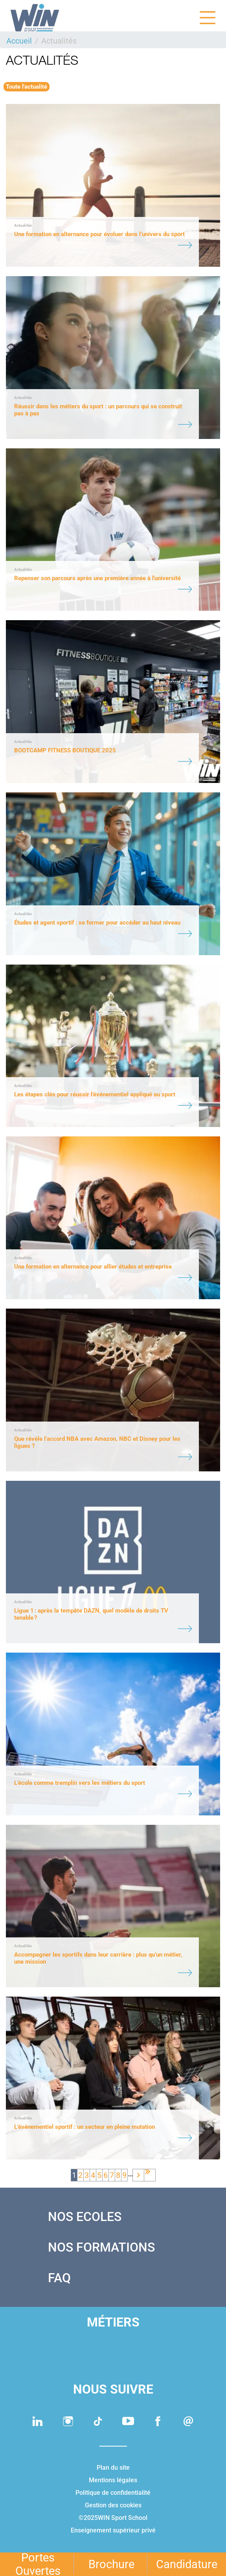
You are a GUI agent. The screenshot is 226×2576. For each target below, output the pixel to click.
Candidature (186, 2564)
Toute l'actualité (26, 86)
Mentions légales (113, 2480)
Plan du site (113, 2467)
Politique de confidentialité (113, 2492)
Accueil (19, 41)
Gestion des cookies (113, 2505)
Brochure (111, 2564)
